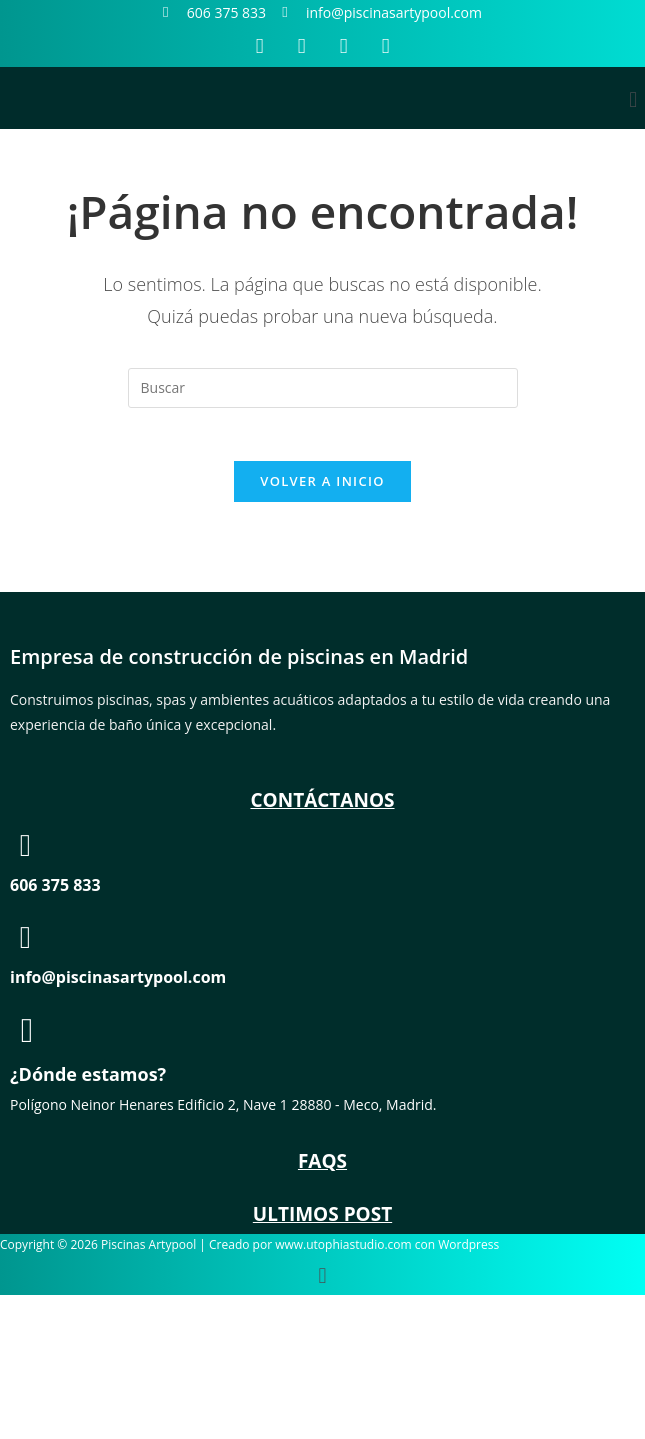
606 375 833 (55, 892)
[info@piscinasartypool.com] (25, 944)
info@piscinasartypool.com (118, 984)
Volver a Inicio (322, 488)
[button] (633, 98)
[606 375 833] (25, 852)
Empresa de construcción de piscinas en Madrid (239, 663)
